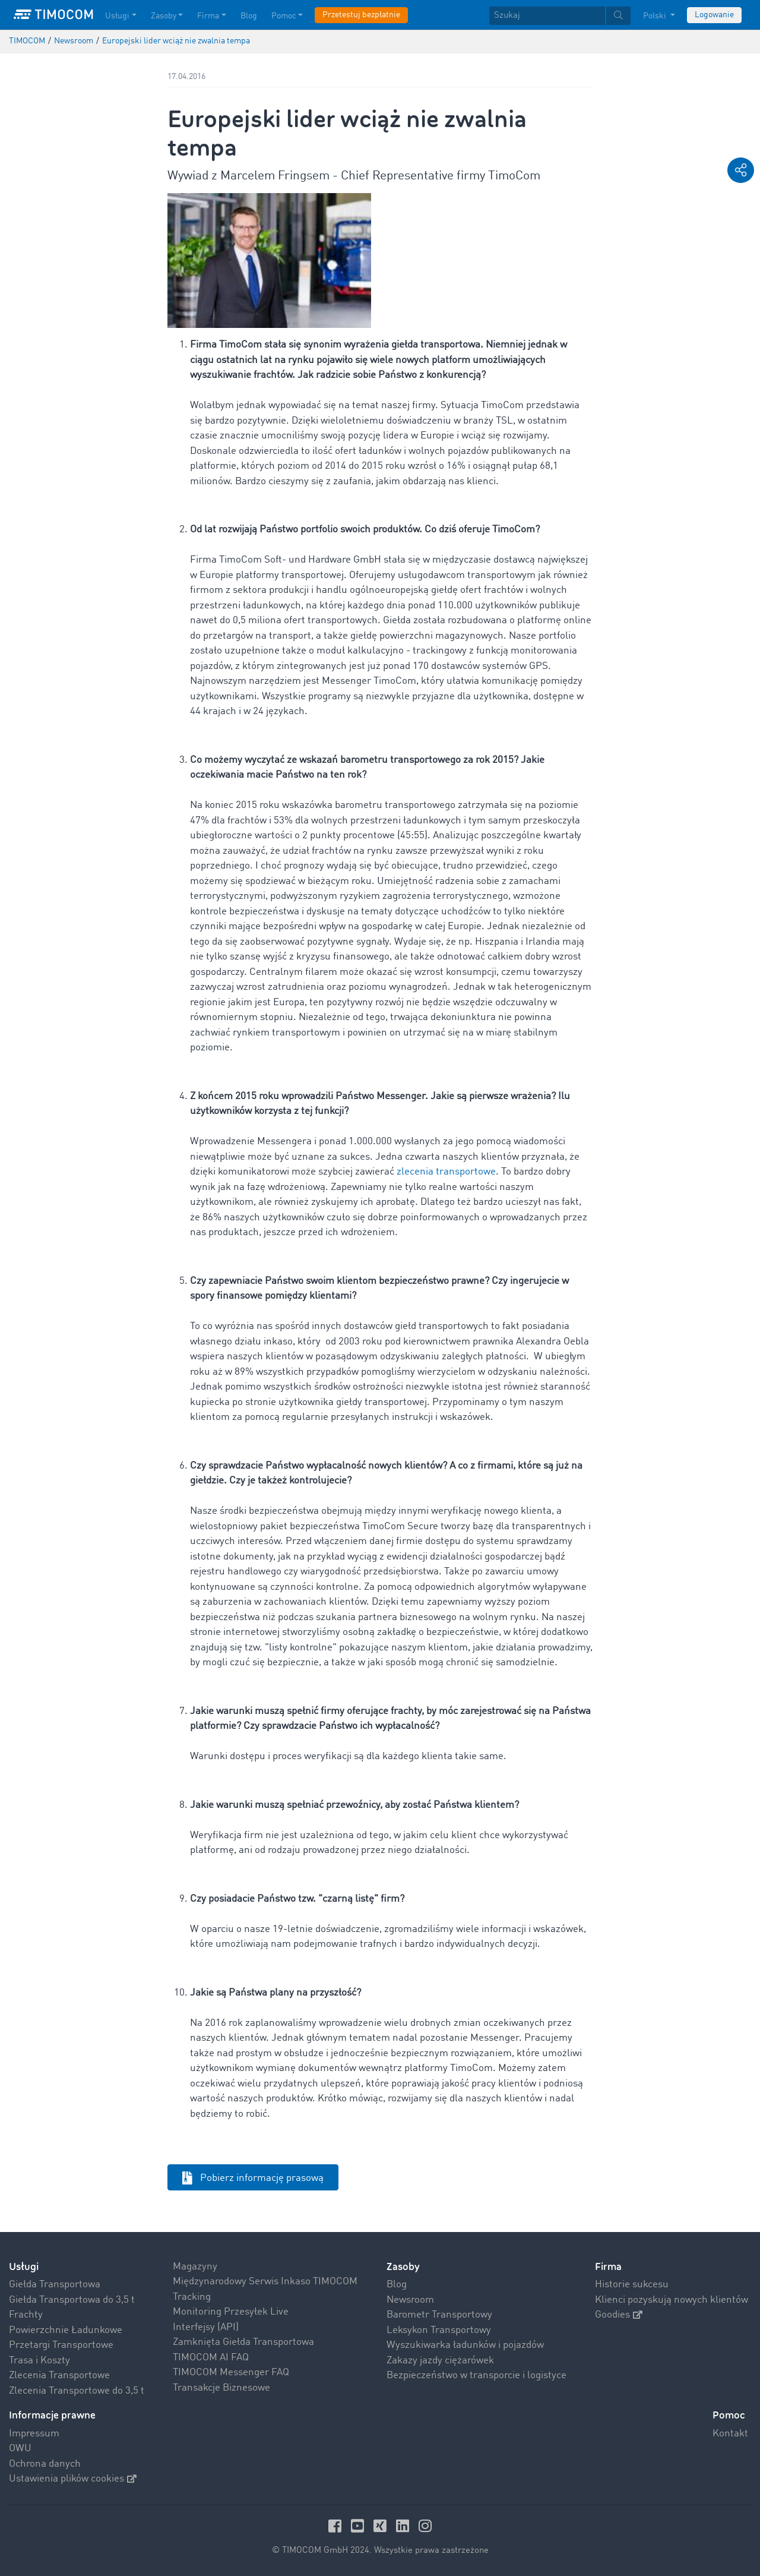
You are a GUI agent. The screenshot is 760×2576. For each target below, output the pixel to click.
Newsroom (410, 2300)
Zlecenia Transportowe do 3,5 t (76, 2391)
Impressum (34, 2434)
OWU (20, 2449)
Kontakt (730, 2434)
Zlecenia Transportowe (59, 2375)
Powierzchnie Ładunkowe (65, 2330)
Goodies (618, 2315)
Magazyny (195, 2267)
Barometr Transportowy (439, 2315)
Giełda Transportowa (54, 2285)
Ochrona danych (45, 2464)
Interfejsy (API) (206, 2327)
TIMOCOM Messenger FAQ (231, 2372)
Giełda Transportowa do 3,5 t (72, 2300)
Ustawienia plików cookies (73, 2479)
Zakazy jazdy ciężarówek (440, 2361)
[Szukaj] (547, 16)
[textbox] (560, 16)
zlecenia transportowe (446, 1172)
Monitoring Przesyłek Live (231, 2312)
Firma (608, 2267)
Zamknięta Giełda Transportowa (243, 2342)
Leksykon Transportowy (439, 2330)
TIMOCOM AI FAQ (211, 2358)
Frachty (26, 2315)
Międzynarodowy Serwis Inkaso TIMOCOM (265, 2282)
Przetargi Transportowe (61, 2345)
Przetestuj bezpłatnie (361, 15)
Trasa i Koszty (39, 2361)
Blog (397, 2285)
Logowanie (714, 15)
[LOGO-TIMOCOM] (53, 14)
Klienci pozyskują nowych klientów (671, 2300)
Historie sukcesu (632, 2285)
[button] (740, 170)
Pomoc (728, 2415)
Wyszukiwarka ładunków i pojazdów (465, 2345)
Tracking (192, 2297)
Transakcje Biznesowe (221, 2388)
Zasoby (403, 2267)
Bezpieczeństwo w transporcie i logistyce (476, 2375)
